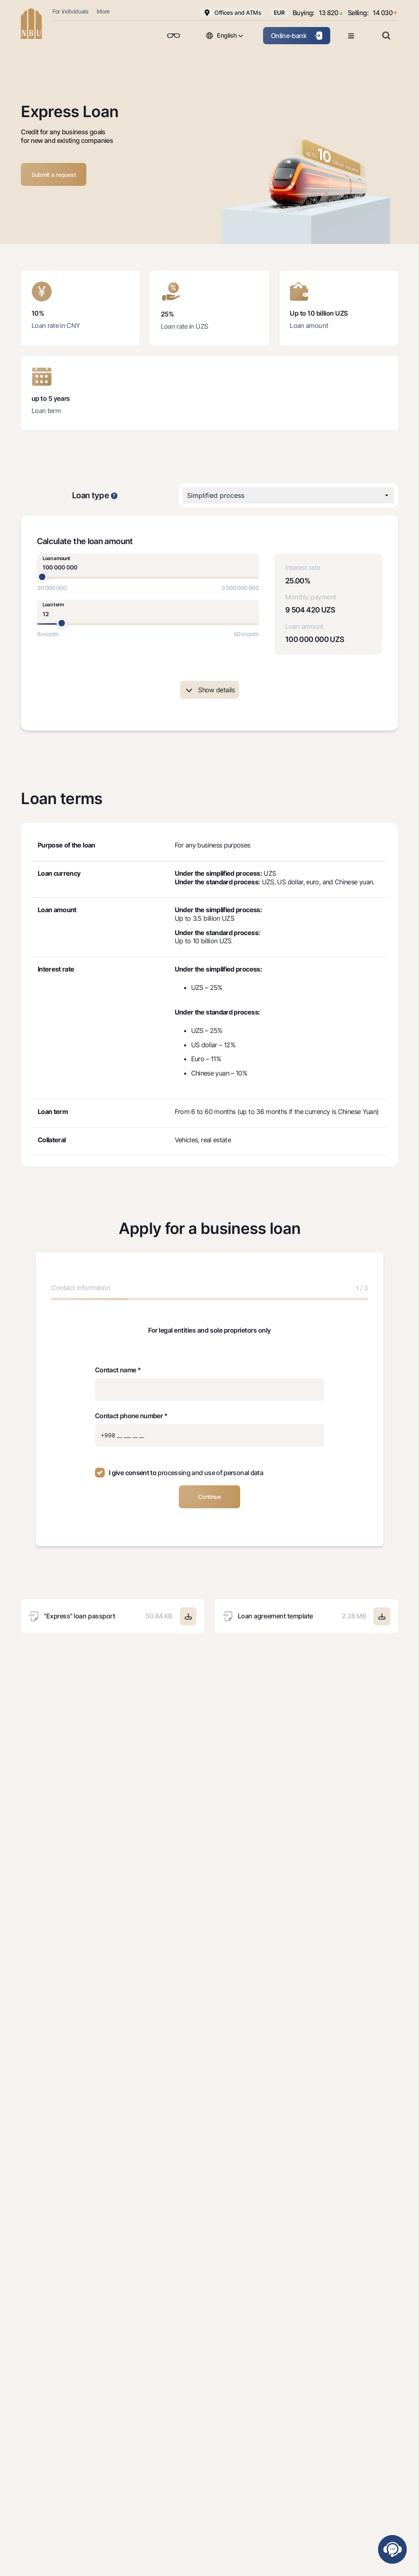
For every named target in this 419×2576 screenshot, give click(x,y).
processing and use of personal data (210, 1473)
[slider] (42, 577)
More (103, 11)
